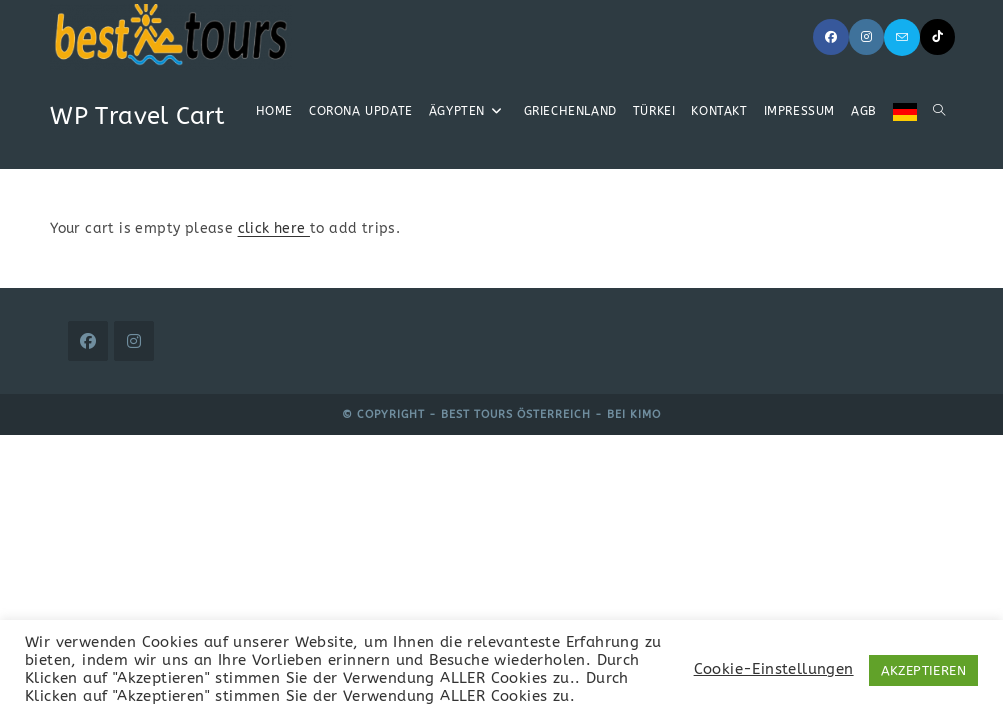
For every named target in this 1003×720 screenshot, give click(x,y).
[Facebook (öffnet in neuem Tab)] (831, 37)
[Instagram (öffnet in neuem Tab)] (866, 37)
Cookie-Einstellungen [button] (774, 669)
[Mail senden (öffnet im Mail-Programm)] (902, 37)
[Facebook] (88, 341)
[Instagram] (134, 341)
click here (274, 228)
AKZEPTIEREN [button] (923, 670)
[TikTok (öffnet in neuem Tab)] (937, 37)
